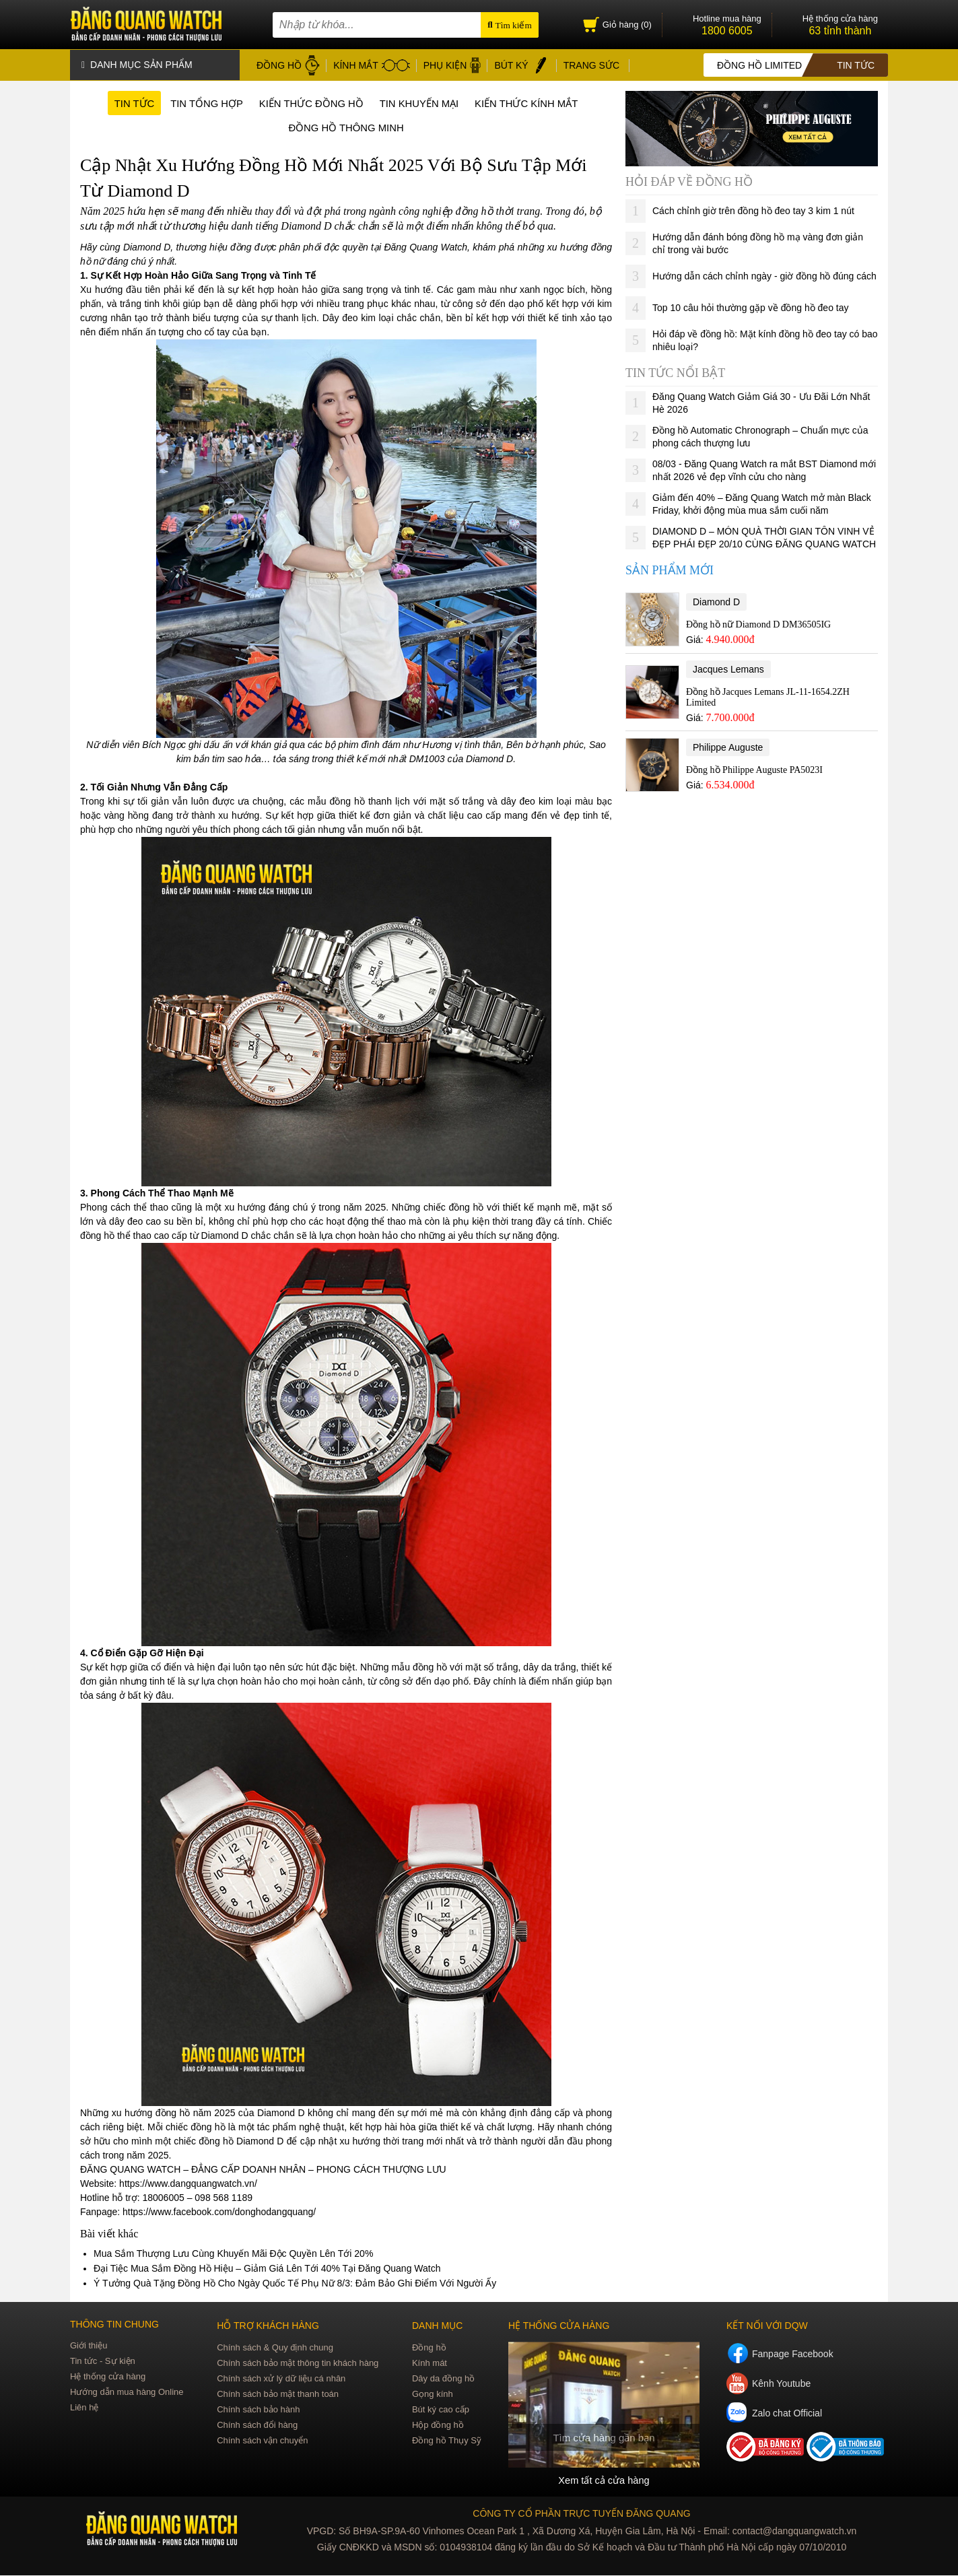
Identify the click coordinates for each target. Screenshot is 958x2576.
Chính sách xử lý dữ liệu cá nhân (281, 2380)
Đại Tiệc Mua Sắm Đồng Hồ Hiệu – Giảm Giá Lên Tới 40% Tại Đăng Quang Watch (267, 2269)
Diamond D (716, 600)
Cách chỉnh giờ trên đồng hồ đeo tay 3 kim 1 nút (753, 208)
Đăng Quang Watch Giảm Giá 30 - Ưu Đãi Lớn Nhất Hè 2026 (761, 401)
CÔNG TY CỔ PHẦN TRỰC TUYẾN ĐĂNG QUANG (581, 2514)
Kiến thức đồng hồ (308, 102)
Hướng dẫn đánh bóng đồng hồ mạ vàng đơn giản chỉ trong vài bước (757, 241)
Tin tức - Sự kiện (102, 2362)
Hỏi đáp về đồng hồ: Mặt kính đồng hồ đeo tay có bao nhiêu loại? (765, 338)
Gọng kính (432, 2395)
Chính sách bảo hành (258, 2411)
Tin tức (120, 102)
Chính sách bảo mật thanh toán (278, 2395)
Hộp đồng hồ (438, 2426)
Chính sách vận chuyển (262, 2442)
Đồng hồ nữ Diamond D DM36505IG (758, 622)
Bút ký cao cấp (440, 2411)
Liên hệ (84, 2409)
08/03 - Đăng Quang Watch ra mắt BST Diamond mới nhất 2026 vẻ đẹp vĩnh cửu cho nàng (764, 468)
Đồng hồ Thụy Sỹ (446, 2442)
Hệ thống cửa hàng (107, 2378)
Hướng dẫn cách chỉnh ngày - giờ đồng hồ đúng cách (764, 274)
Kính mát (429, 2364)
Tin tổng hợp (197, 102)
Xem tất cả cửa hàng (604, 2481)
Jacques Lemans (728, 667)
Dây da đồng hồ (443, 2380)
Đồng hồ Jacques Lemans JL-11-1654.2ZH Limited (768, 695)
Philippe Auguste (728, 745)
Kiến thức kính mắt (537, 102)
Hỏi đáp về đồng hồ (689, 180)
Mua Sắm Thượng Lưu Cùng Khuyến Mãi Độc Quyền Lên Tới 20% (233, 2254)
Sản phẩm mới (669, 568)
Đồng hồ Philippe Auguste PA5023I (754, 768)
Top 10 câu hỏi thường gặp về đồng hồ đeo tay (750, 305)
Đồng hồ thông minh (346, 128)
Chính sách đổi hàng (257, 2426)
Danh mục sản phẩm (137, 64)
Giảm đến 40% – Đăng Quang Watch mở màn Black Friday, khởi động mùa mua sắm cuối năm (761, 502)
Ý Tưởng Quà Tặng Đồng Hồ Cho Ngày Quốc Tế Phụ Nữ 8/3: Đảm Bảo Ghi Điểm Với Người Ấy (295, 2284)
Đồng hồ (429, 2349)
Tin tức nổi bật (675, 371)
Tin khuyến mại (423, 102)
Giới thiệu (88, 2347)
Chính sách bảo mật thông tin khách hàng (297, 2364)
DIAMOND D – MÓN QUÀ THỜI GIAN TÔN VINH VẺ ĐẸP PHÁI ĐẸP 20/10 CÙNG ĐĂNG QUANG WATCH (764, 535)
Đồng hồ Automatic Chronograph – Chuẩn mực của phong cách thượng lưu (760, 434)
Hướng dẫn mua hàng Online (127, 2393)
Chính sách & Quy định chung (275, 2349)
